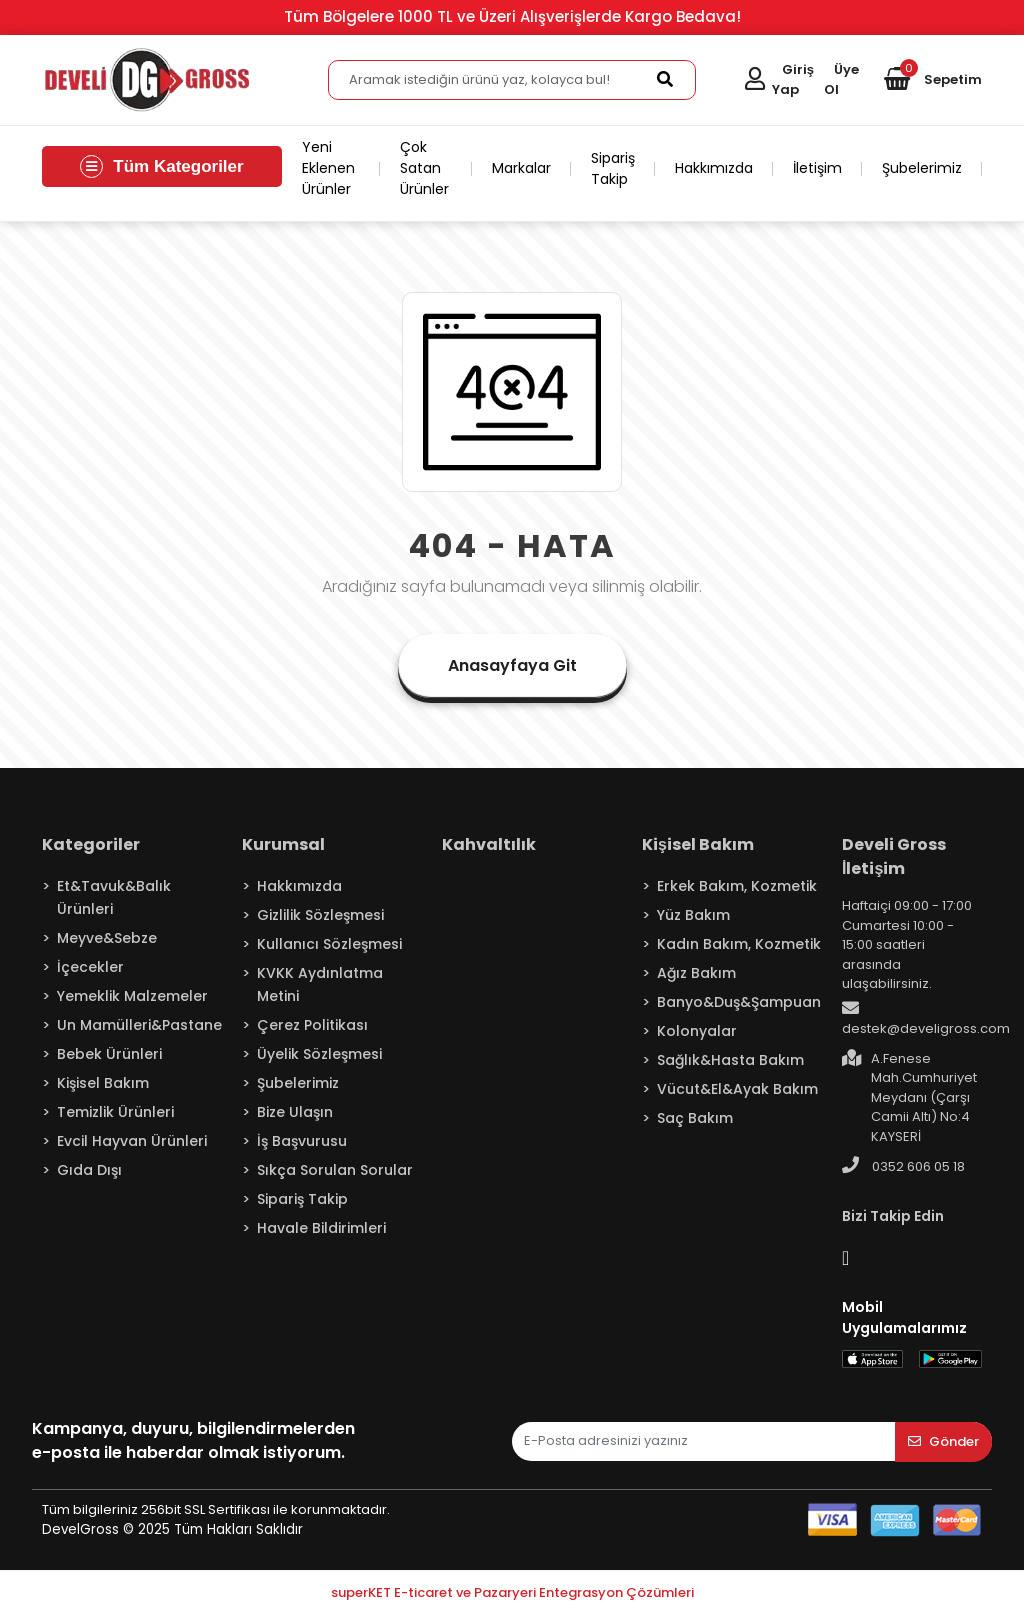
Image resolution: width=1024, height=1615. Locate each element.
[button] (933, 80)
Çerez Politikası (312, 1025)
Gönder (943, 1441)
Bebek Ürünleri (109, 1054)
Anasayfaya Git (512, 665)
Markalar (521, 168)
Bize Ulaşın (295, 1112)
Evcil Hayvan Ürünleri (132, 1141)
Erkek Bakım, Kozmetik (737, 886)
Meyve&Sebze (107, 938)
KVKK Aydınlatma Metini (320, 984)
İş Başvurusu (302, 1141)
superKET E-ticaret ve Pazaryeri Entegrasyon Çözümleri (512, 1592)
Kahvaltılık (489, 844)
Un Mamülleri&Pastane (139, 1025)
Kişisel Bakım (103, 1083)
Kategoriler (91, 844)
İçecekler (90, 967)
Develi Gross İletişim (894, 856)
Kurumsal (283, 844)
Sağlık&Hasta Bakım (730, 1060)
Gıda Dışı (89, 1170)
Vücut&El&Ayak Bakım (737, 1089)
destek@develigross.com (926, 1019)
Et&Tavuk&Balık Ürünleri (114, 897)
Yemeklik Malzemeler (132, 996)
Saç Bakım (695, 1118)
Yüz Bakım (693, 915)
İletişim (817, 168)
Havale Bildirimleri (321, 1228)
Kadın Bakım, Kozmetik (739, 944)
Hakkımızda (714, 168)
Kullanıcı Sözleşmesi (329, 944)
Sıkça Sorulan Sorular (335, 1170)
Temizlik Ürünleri (115, 1112)
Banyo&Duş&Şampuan (739, 1002)
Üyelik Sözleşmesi (319, 1054)
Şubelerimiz (922, 168)
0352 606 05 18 (903, 1166)
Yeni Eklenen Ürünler (328, 168)
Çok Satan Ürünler (424, 168)
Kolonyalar (697, 1031)
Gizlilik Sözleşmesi (320, 915)
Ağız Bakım (696, 973)
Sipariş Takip (613, 168)
